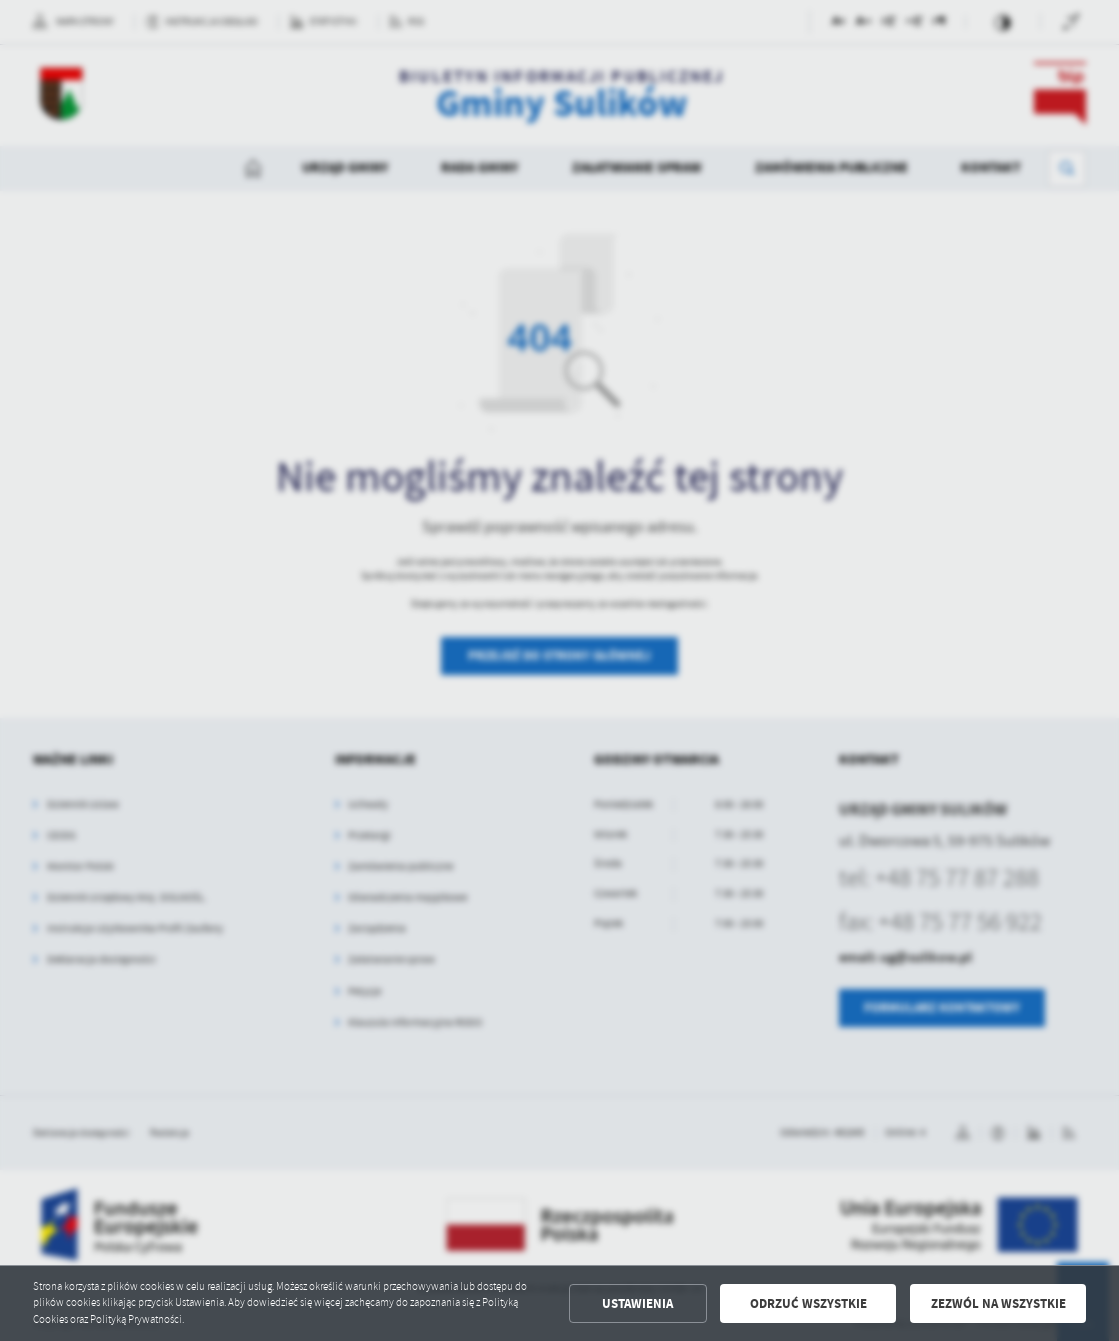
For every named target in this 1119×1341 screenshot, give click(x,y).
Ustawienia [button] (637, 1303)
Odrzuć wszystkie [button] (808, 1303)
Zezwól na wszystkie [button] (998, 1303)
